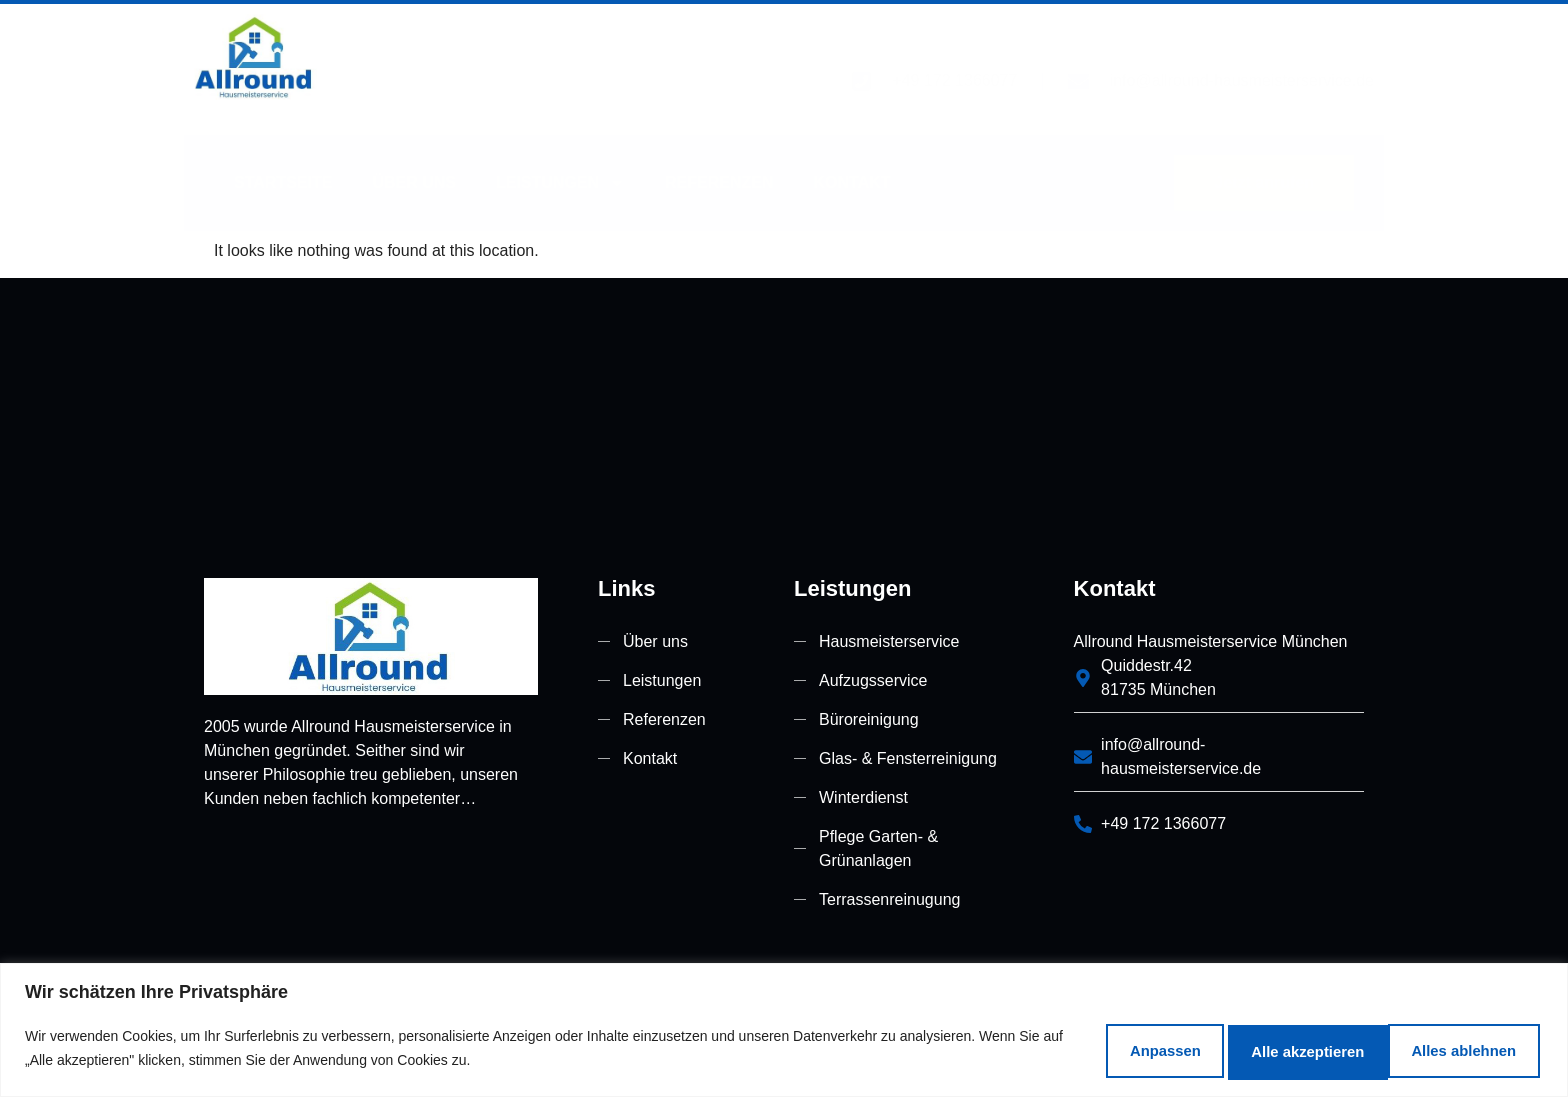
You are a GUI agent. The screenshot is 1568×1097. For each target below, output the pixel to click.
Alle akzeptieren (1440, 1045)
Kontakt (852, 156)
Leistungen (560, 157)
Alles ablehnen (1230, 1045)
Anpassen (1044, 1045)
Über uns (414, 156)
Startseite (283, 156)
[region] (784, 1027)
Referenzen (719, 156)
